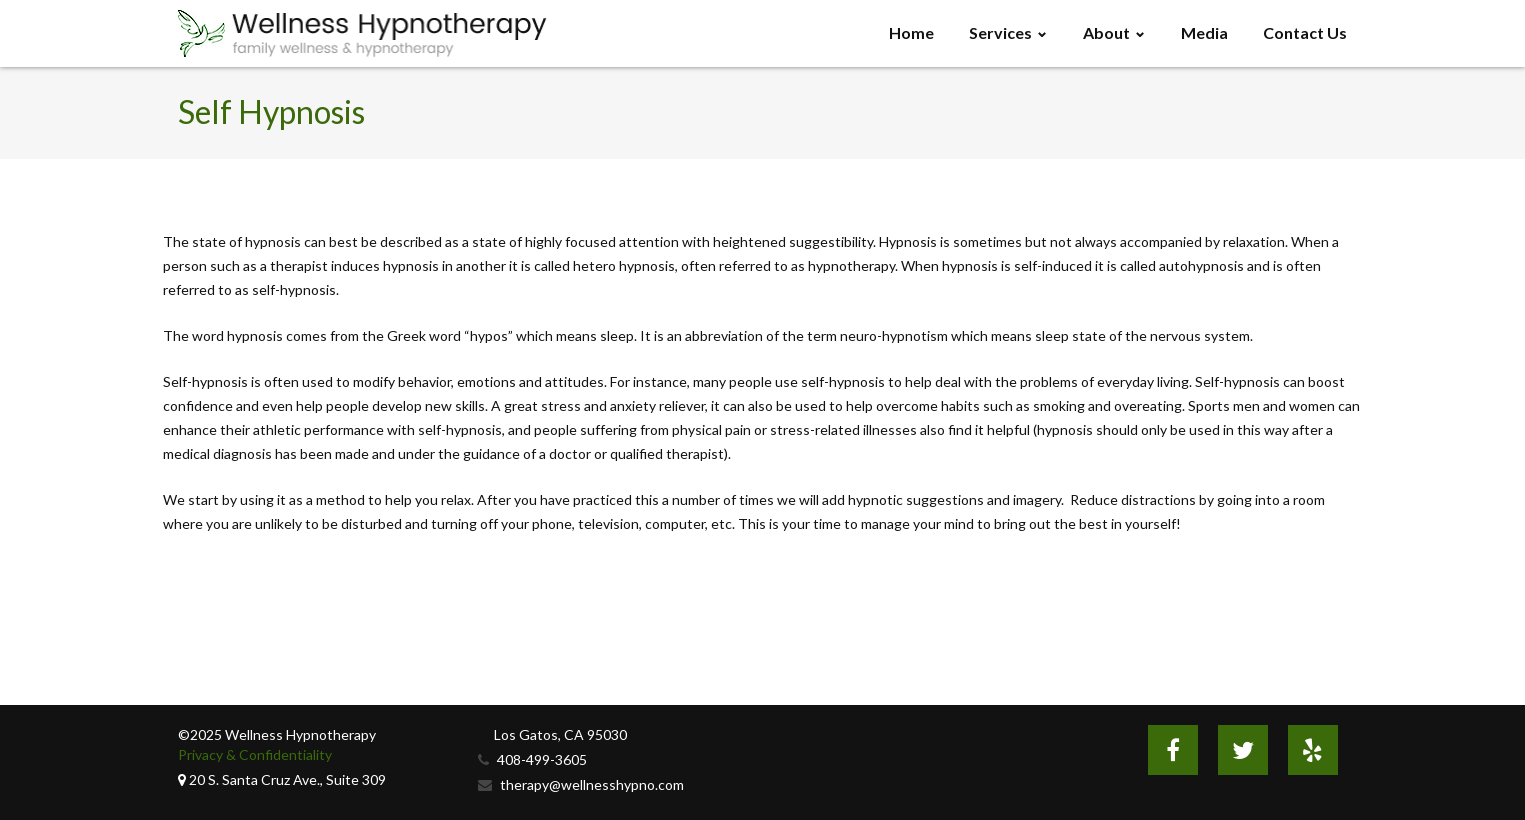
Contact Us (1305, 32)
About (1106, 32)
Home (911, 32)
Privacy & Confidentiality (255, 754)
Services (1000, 32)
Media (1204, 32)
